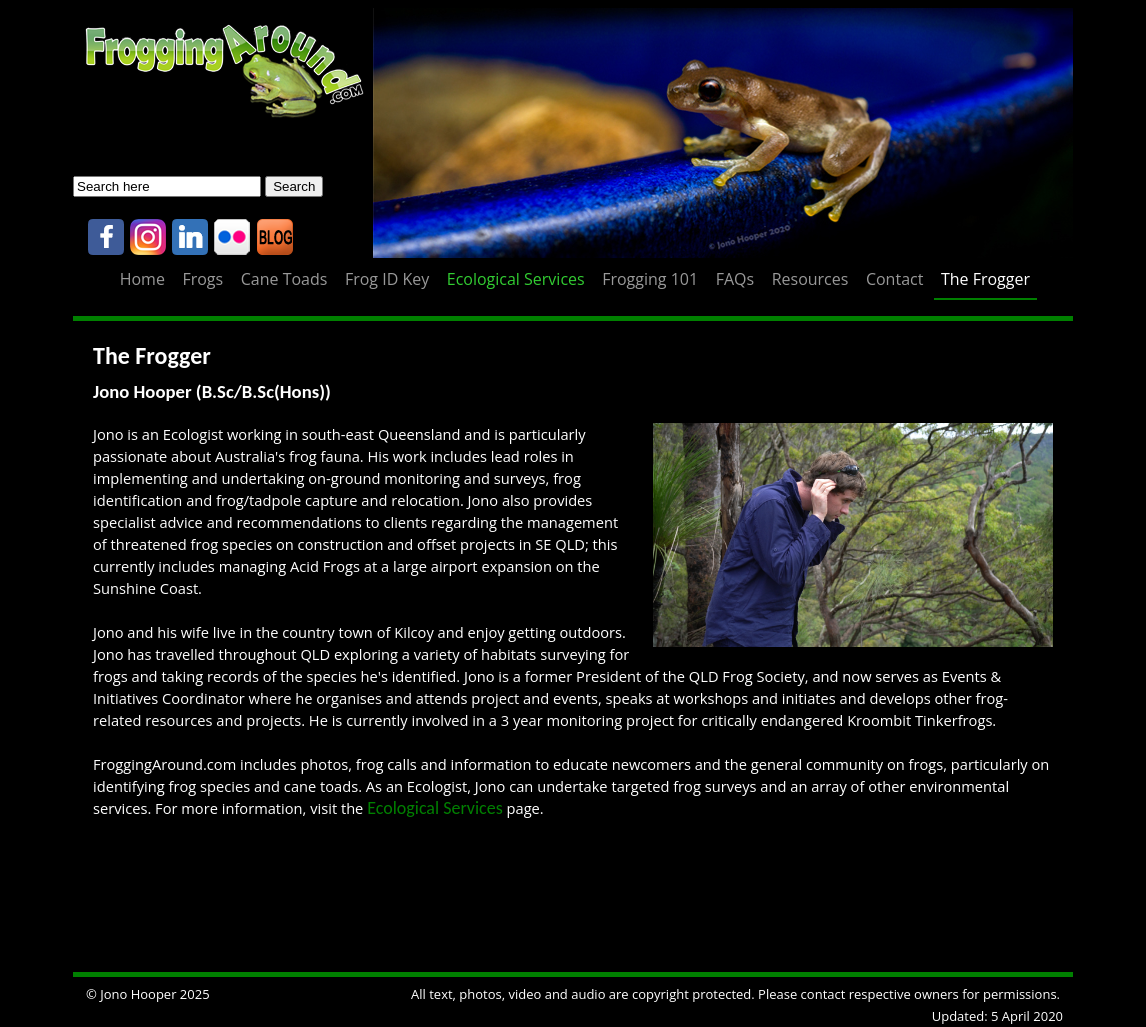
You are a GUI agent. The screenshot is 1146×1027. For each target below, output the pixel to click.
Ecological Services (516, 279)
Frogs (202, 279)
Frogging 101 (650, 279)
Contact (894, 279)
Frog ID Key (387, 279)
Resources (810, 279)
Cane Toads (284, 279)
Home (142, 279)
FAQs (735, 279)
